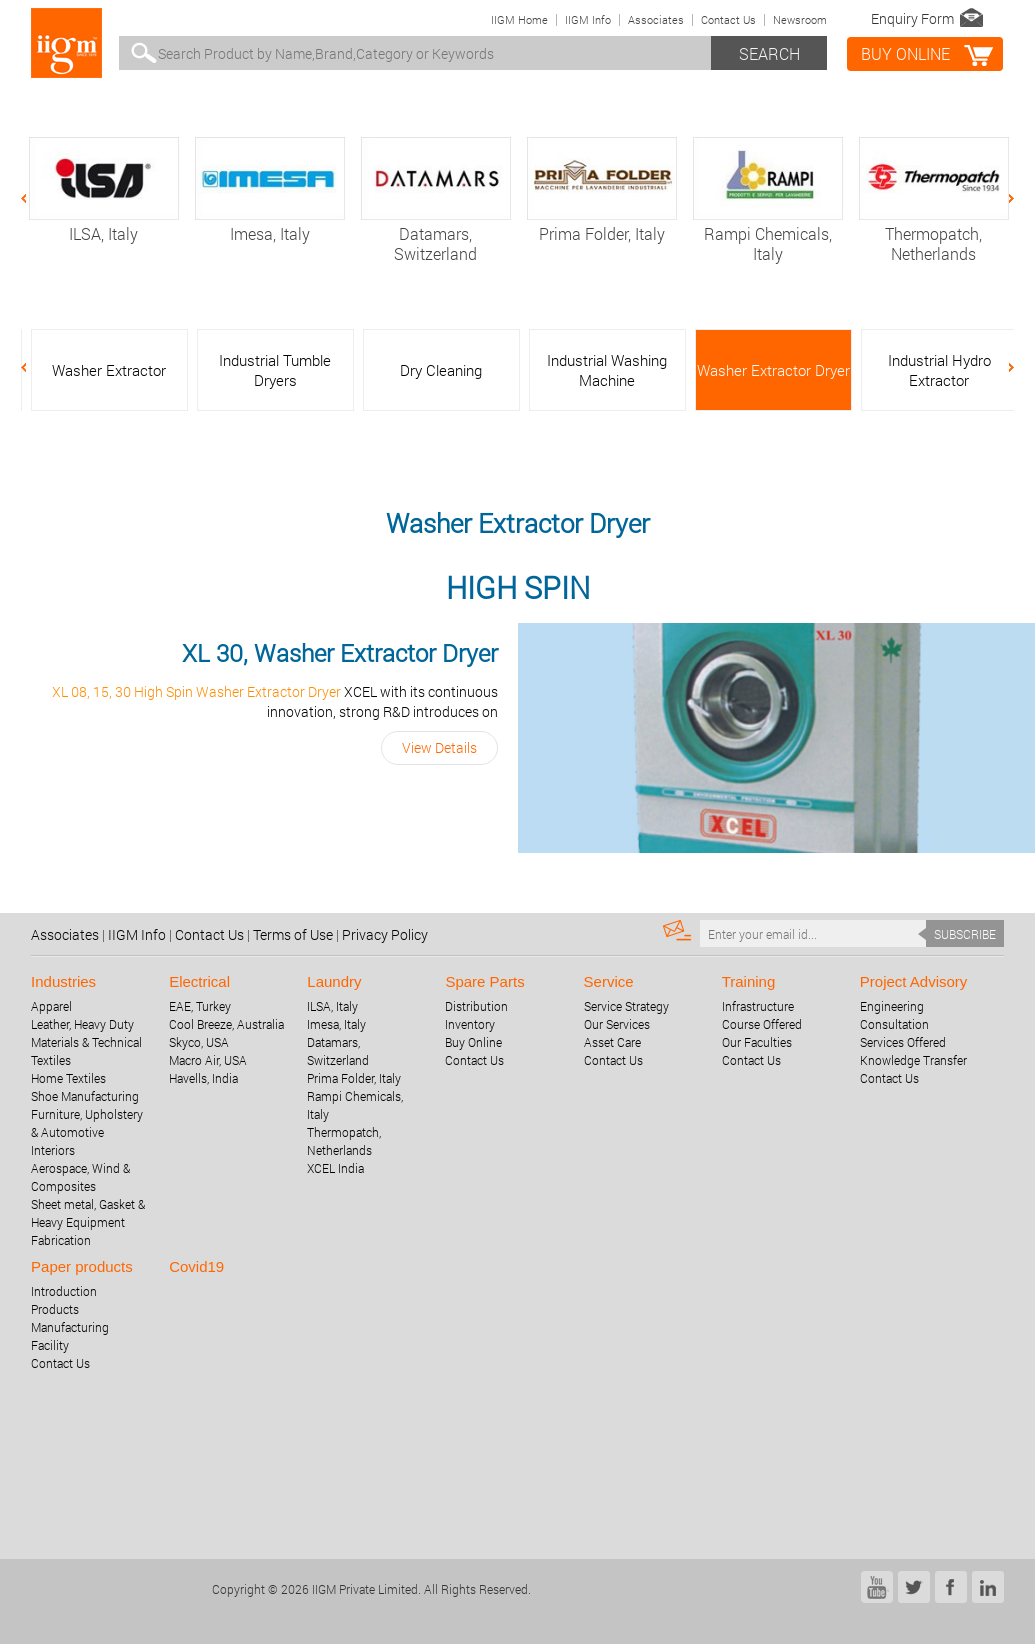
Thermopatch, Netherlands (934, 233)
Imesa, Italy (270, 223)
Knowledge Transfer (913, 1060)
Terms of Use (293, 934)
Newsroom (800, 19)
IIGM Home (519, 19)
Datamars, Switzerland (436, 233)
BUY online (905, 53)
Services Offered (903, 1042)
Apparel (51, 1006)
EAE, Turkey (200, 1006)
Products (55, 1309)
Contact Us (728, 19)
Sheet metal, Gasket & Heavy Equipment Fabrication (88, 1222)
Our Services (617, 1024)
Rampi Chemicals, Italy (768, 233)
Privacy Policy (385, 934)
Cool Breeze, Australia (226, 1024)
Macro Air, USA (208, 1060)
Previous (33, 198)
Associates (656, 19)
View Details (439, 747)
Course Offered (762, 1024)
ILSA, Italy (104, 223)
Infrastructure (758, 1006)
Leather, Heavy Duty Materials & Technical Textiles (86, 1042)
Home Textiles (68, 1078)
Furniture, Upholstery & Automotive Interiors (87, 1132)
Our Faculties (757, 1042)
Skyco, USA (199, 1042)
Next (1001, 198)
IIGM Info (588, 19)
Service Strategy (626, 1006)
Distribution (476, 1006)
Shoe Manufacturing (85, 1096)
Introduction (64, 1291)
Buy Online (473, 1042)
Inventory (470, 1024)
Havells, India (203, 1078)
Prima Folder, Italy (602, 223)
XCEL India (335, 1168)
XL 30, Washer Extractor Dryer (340, 653)
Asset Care (612, 1042)
